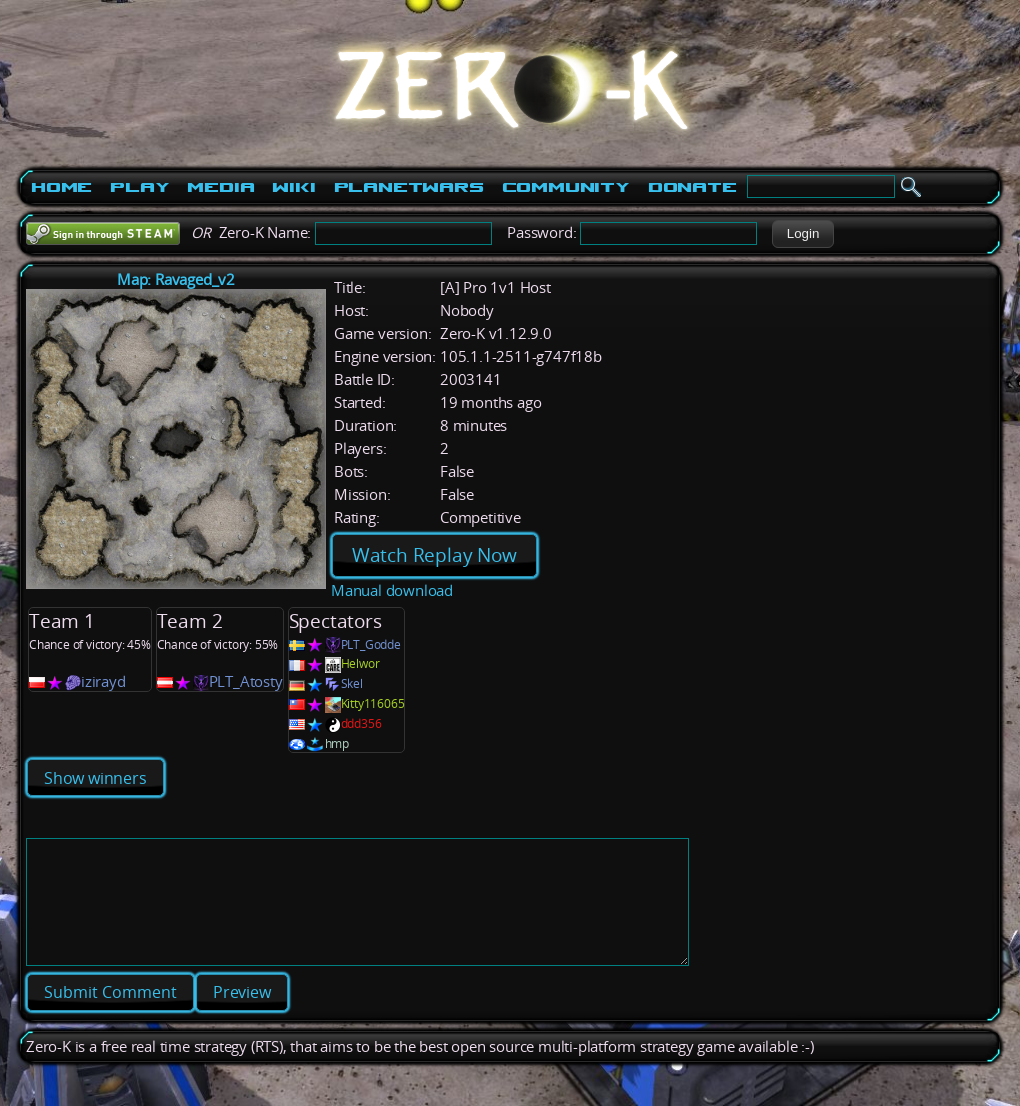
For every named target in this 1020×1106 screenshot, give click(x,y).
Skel (352, 683)
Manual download (392, 590)
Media (220, 187)
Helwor (360, 663)
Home (61, 187)
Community (566, 187)
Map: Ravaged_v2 (176, 279)
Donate (692, 187)
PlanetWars (409, 187)
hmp (337, 743)
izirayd (103, 681)
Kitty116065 (373, 703)
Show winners (95, 778)
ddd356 (361, 723)
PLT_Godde (371, 644)
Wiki (293, 187)
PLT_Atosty (246, 681)
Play (139, 187)
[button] (802, 234)
